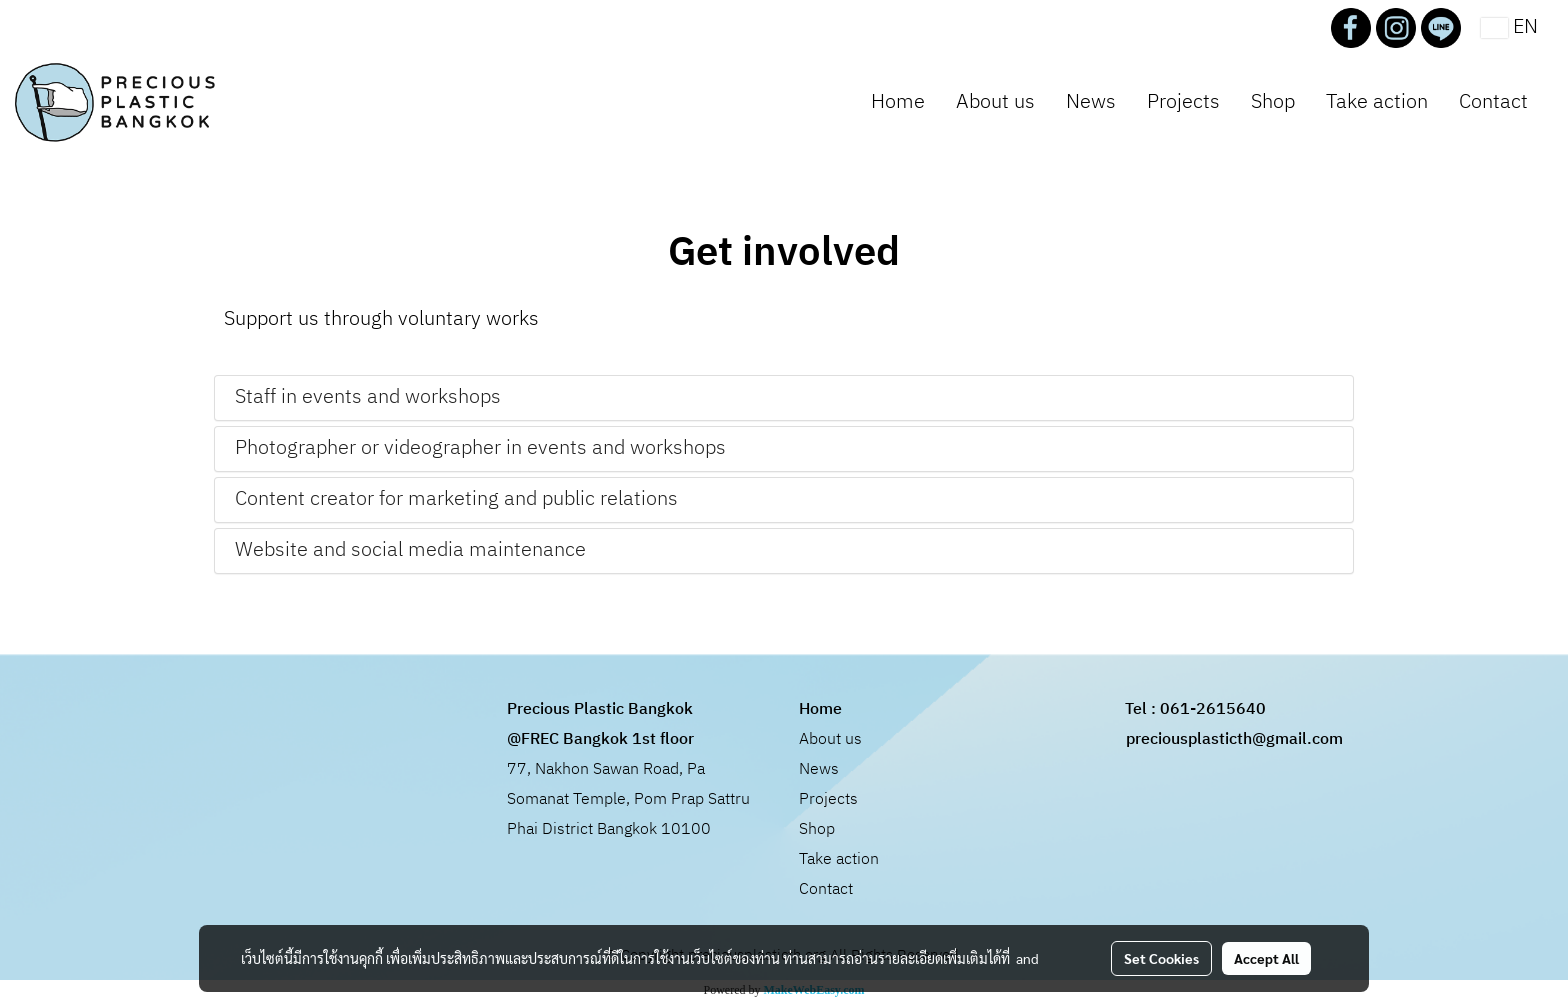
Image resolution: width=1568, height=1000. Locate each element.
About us (995, 102)
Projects (1183, 102)
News (1091, 102)
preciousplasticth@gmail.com (1234, 739)
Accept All (1266, 958)
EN (1509, 27)
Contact (1493, 102)
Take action (1377, 102)
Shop (1273, 102)
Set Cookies (1161, 958)
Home (898, 102)
